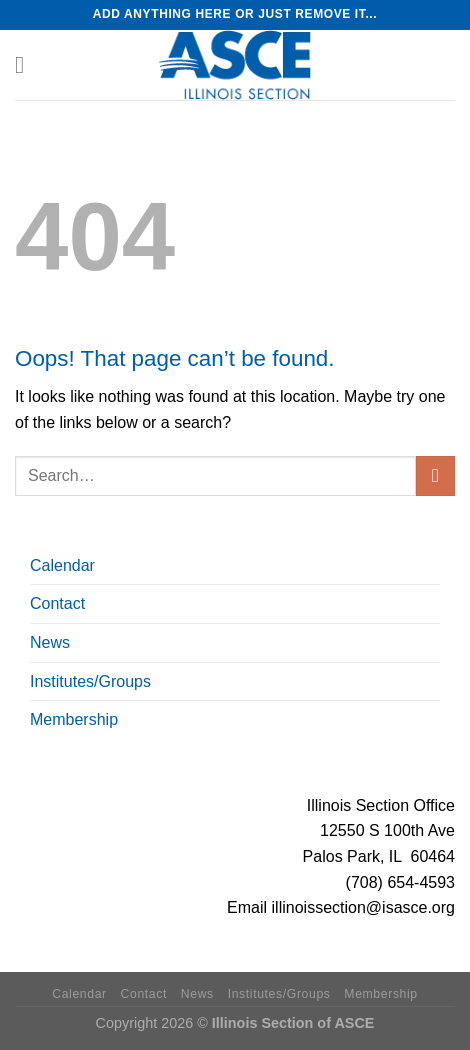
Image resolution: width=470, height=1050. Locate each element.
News (50, 642)
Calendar (62, 565)
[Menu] (27, 64)
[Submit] (435, 475)
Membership (74, 719)
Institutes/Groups (90, 681)
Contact (57, 603)
